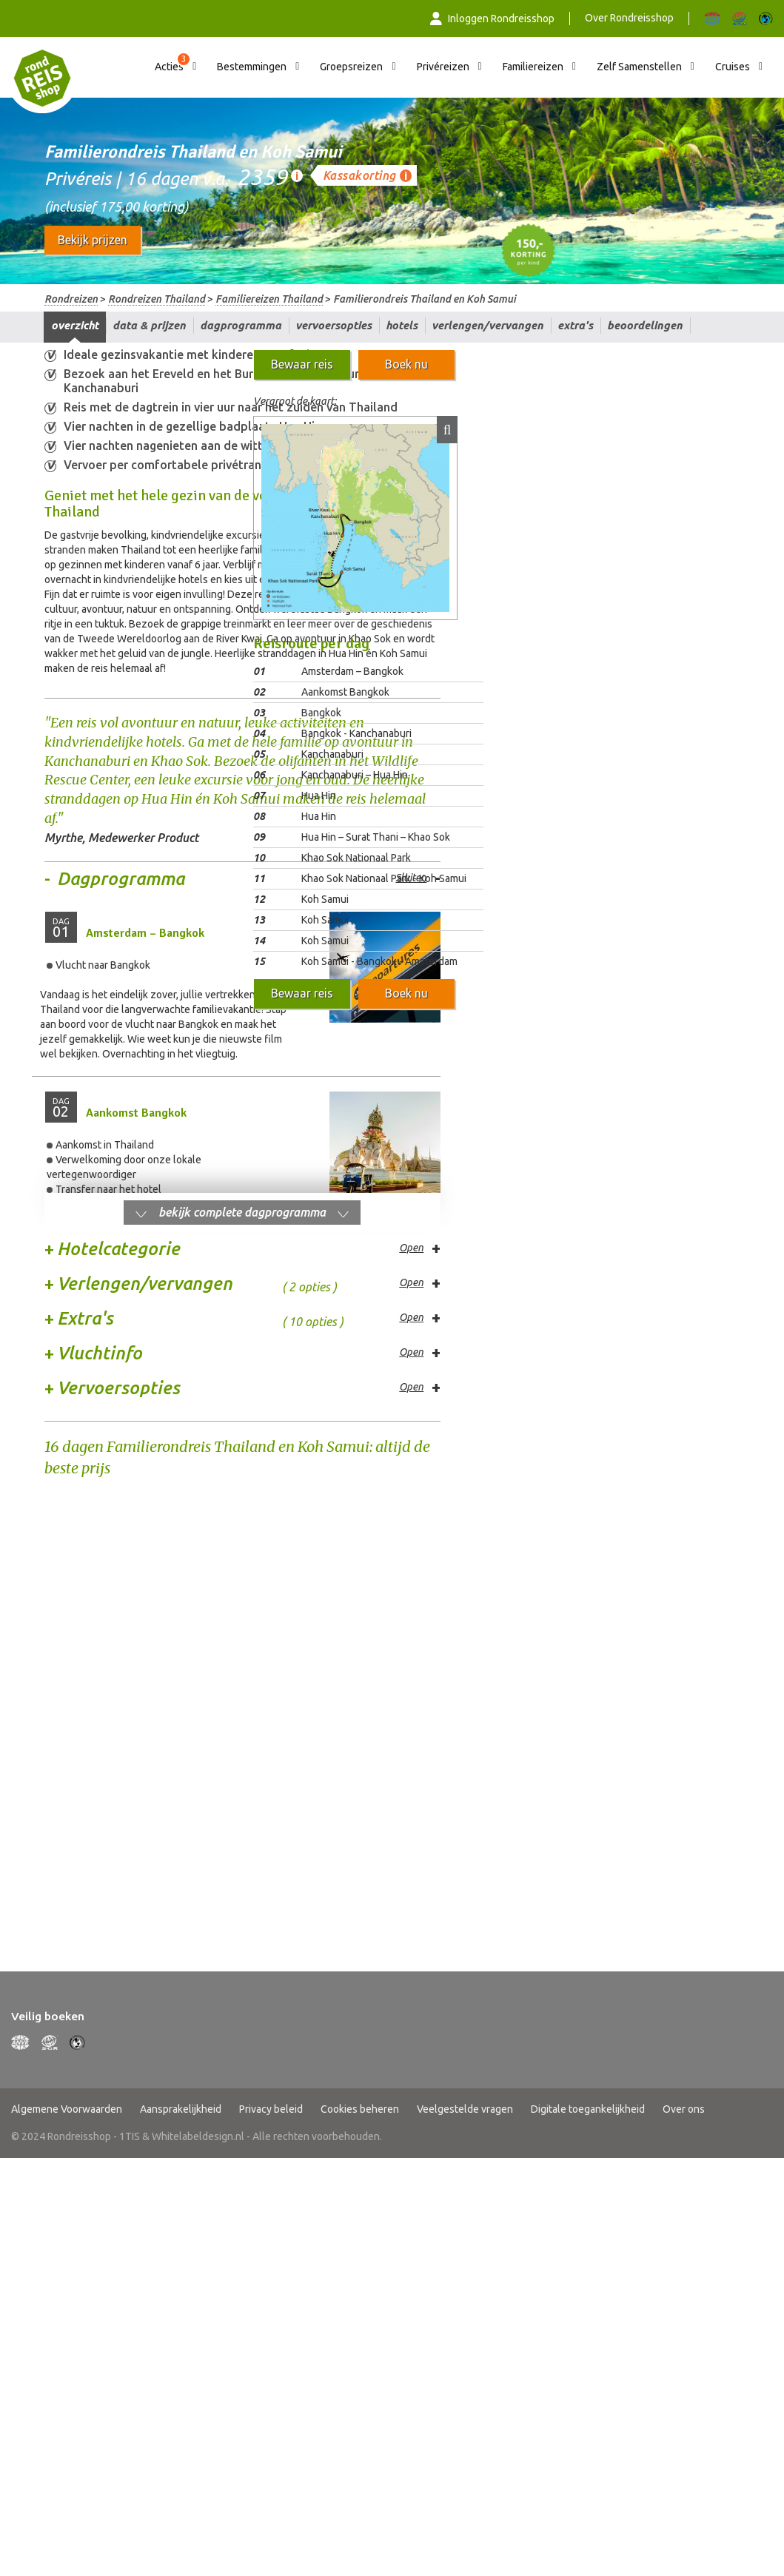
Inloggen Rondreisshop (492, 18)
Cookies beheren (360, 1632)
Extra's (575, 325)
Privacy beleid (271, 1632)
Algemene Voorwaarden (66, 1632)
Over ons (684, 1632)
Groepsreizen (351, 67)
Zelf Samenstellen (639, 67)
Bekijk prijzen (92, 239)
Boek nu (406, 364)
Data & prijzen (149, 325)
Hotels (402, 325)
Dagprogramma (240, 325)
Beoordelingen (645, 325)
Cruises (732, 67)
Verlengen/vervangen (487, 325)
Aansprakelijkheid (180, 1632)
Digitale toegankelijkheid (588, 1632)
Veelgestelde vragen (465, 1632)
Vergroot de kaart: (294, 401)
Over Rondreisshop (629, 18)
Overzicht (74, 325)
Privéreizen (443, 67)
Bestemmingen (252, 67)
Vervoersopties (333, 325)
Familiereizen (533, 67)
